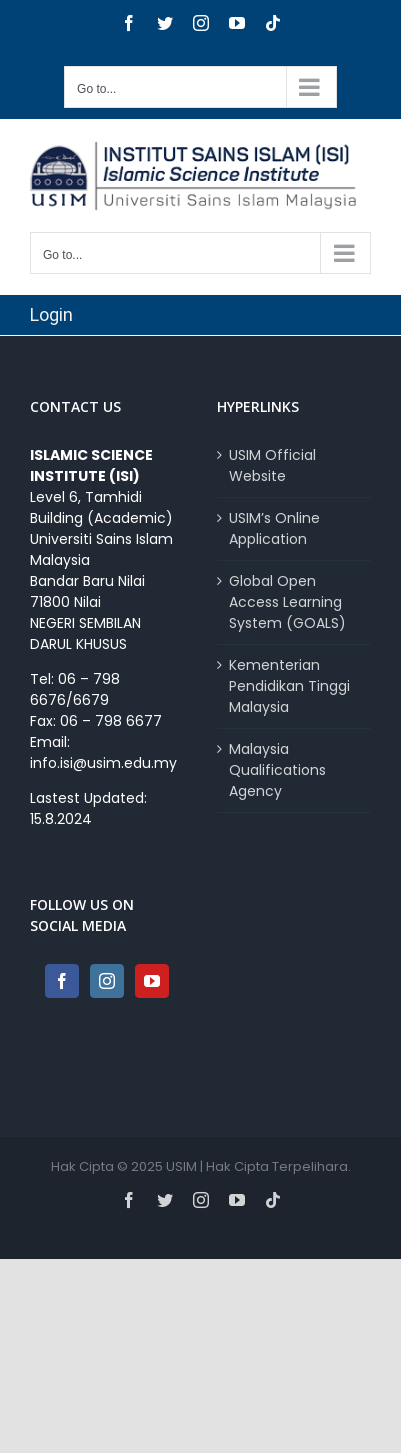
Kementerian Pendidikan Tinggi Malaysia (289, 686)
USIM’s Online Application (274, 528)
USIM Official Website (272, 465)
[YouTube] (152, 981)
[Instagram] (107, 981)
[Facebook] (62, 981)
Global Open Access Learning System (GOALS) (287, 602)
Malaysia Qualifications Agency (277, 770)
